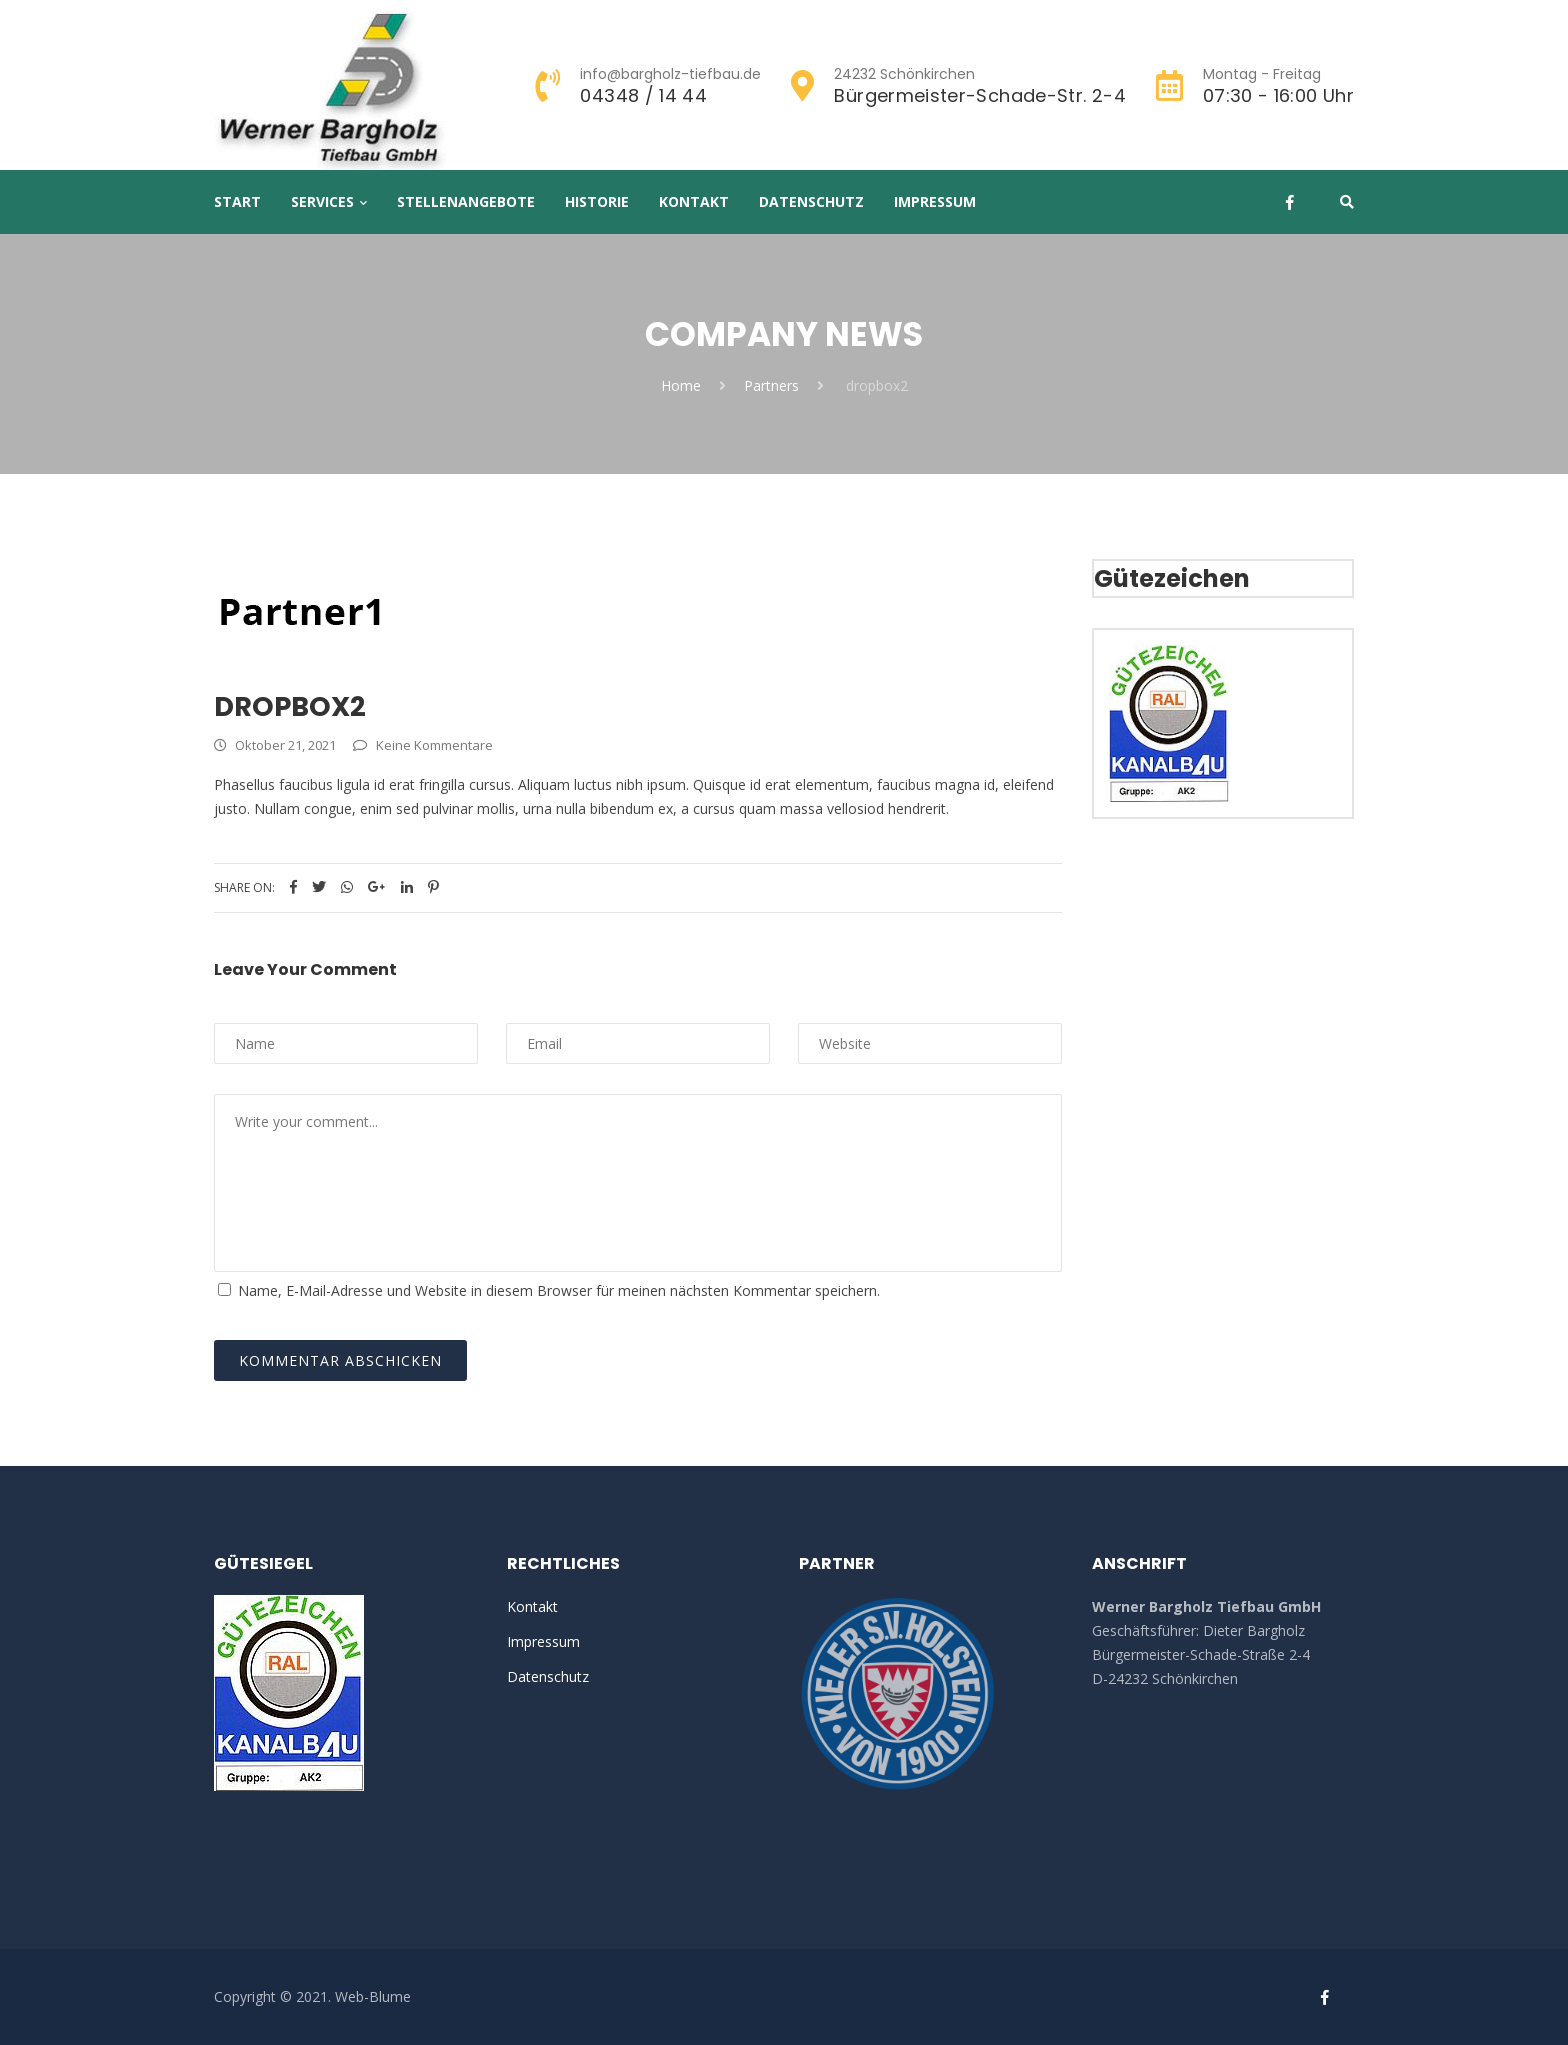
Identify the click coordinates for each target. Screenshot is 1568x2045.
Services (322, 201)
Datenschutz (811, 201)
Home (681, 385)
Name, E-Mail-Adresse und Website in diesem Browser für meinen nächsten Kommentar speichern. (559, 1290)
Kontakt (694, 201)
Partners (771, 385)
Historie (597, 201)
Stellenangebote (466, 201)
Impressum (935, 201)
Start (237, 201)
